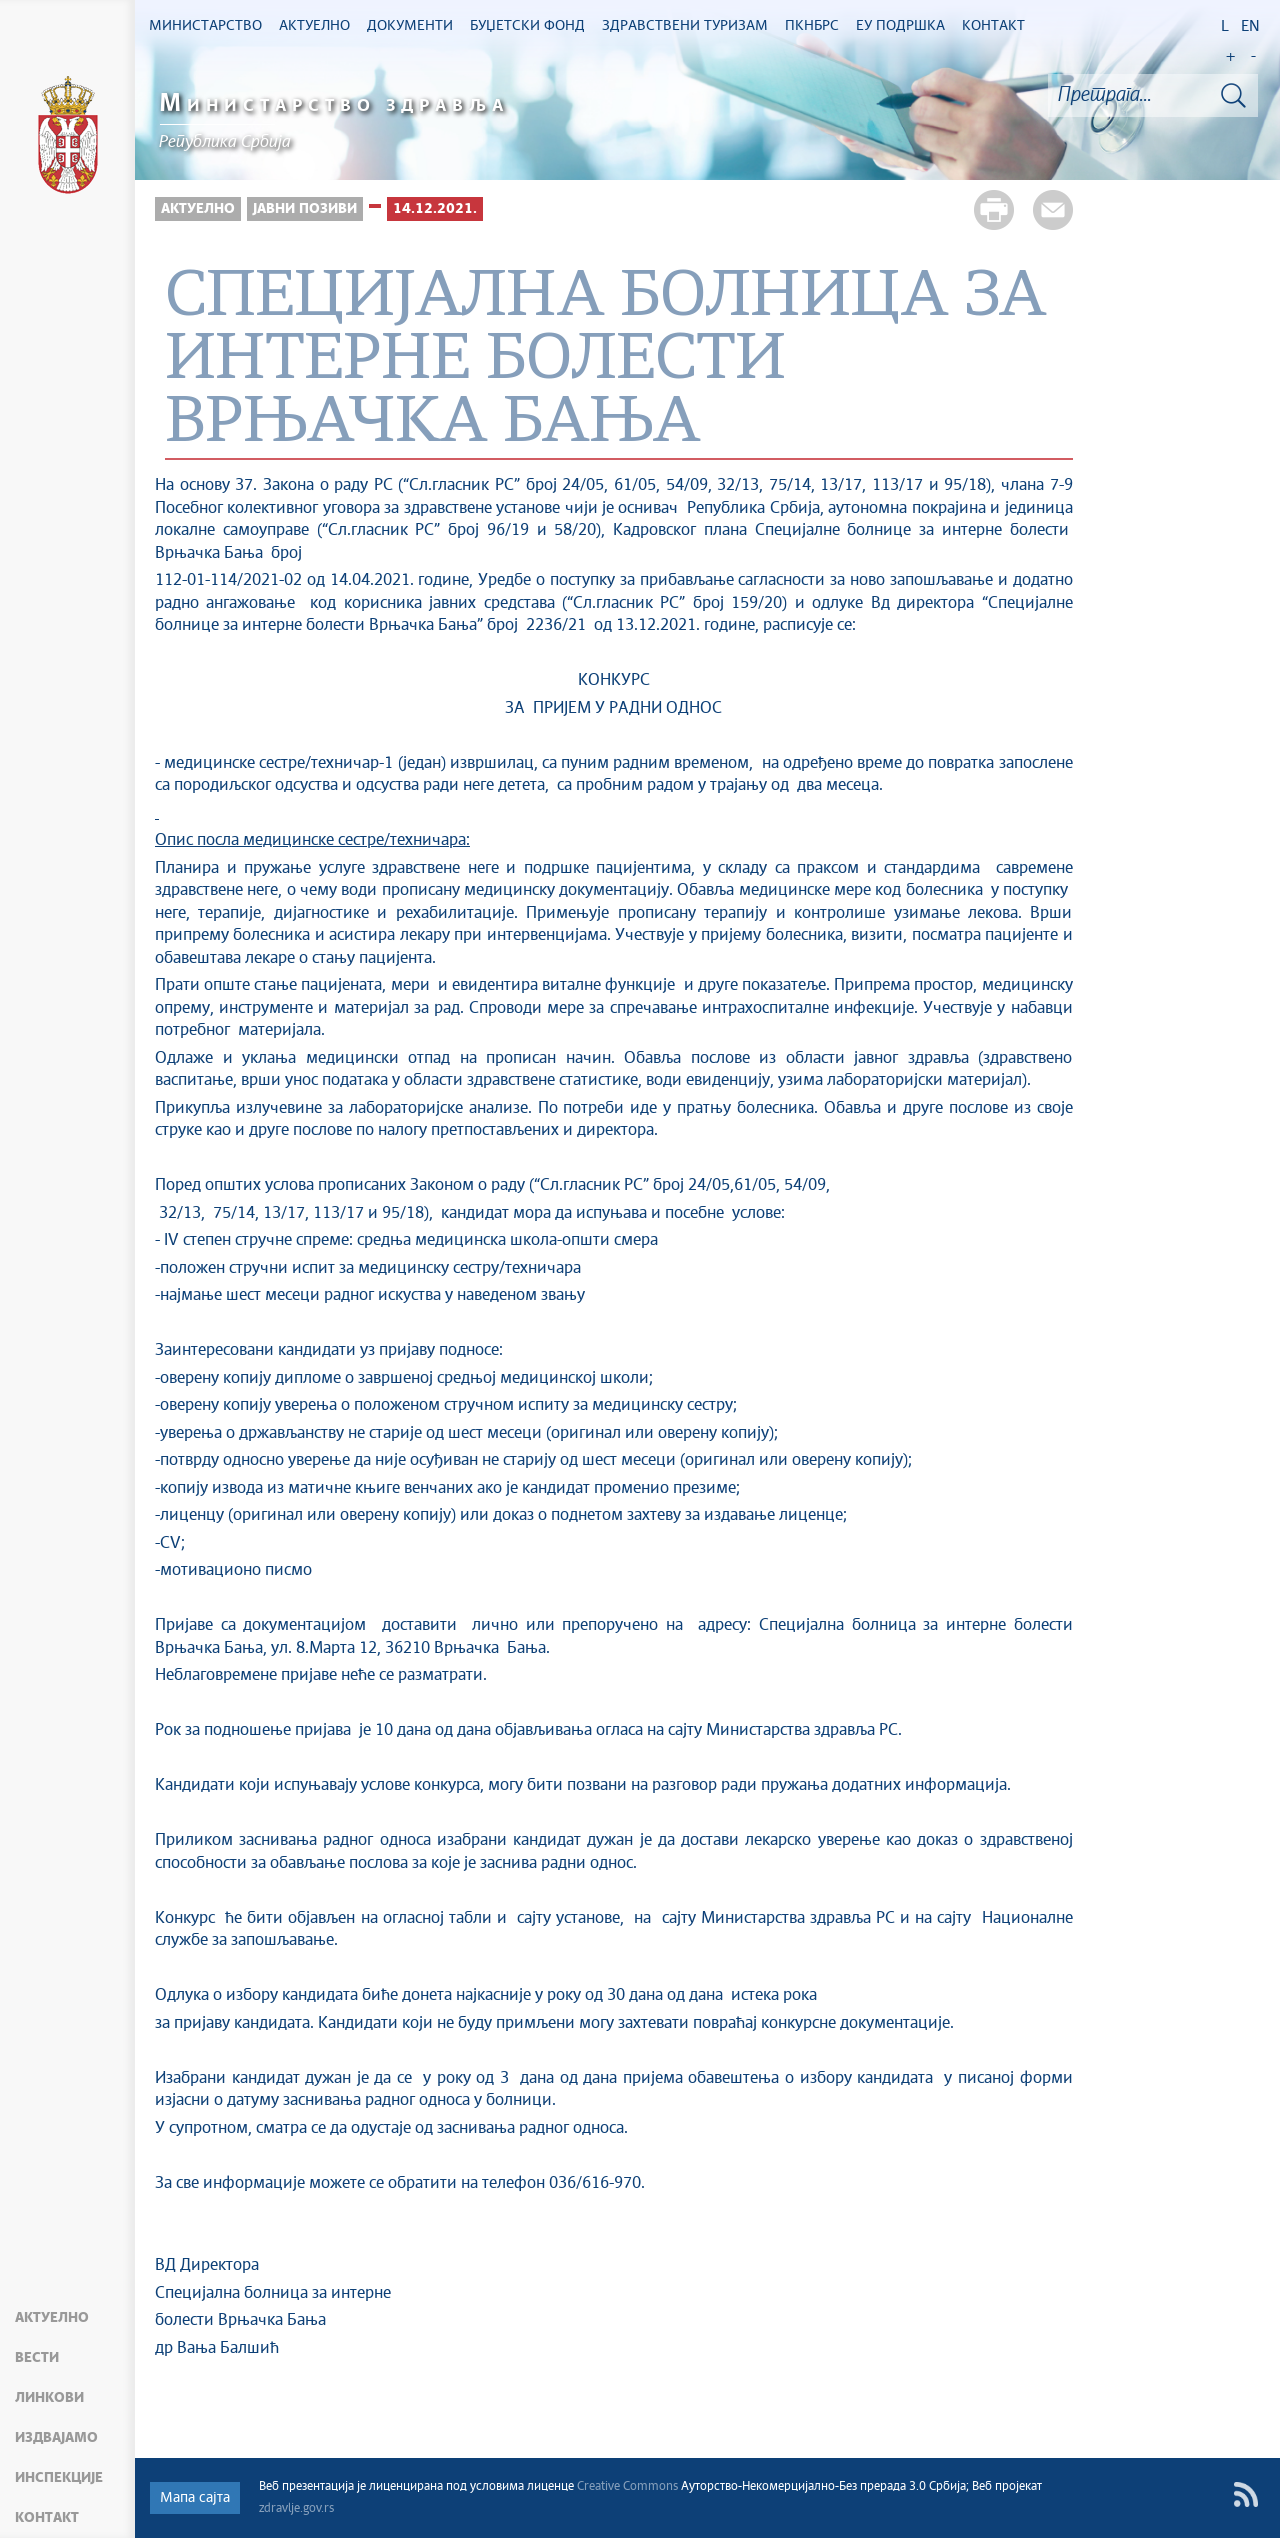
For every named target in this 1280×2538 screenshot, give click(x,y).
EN (1250, 26)
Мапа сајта (195, 2498)
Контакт (47, 2518)
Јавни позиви (305, 209)
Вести (37, 2358)
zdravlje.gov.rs (296, 2509)
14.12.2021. (435, 209)
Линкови (49, 2398)
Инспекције (59, 2478)
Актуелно (52, 2318)
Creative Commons (627, 2487)
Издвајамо (56, 2438)
